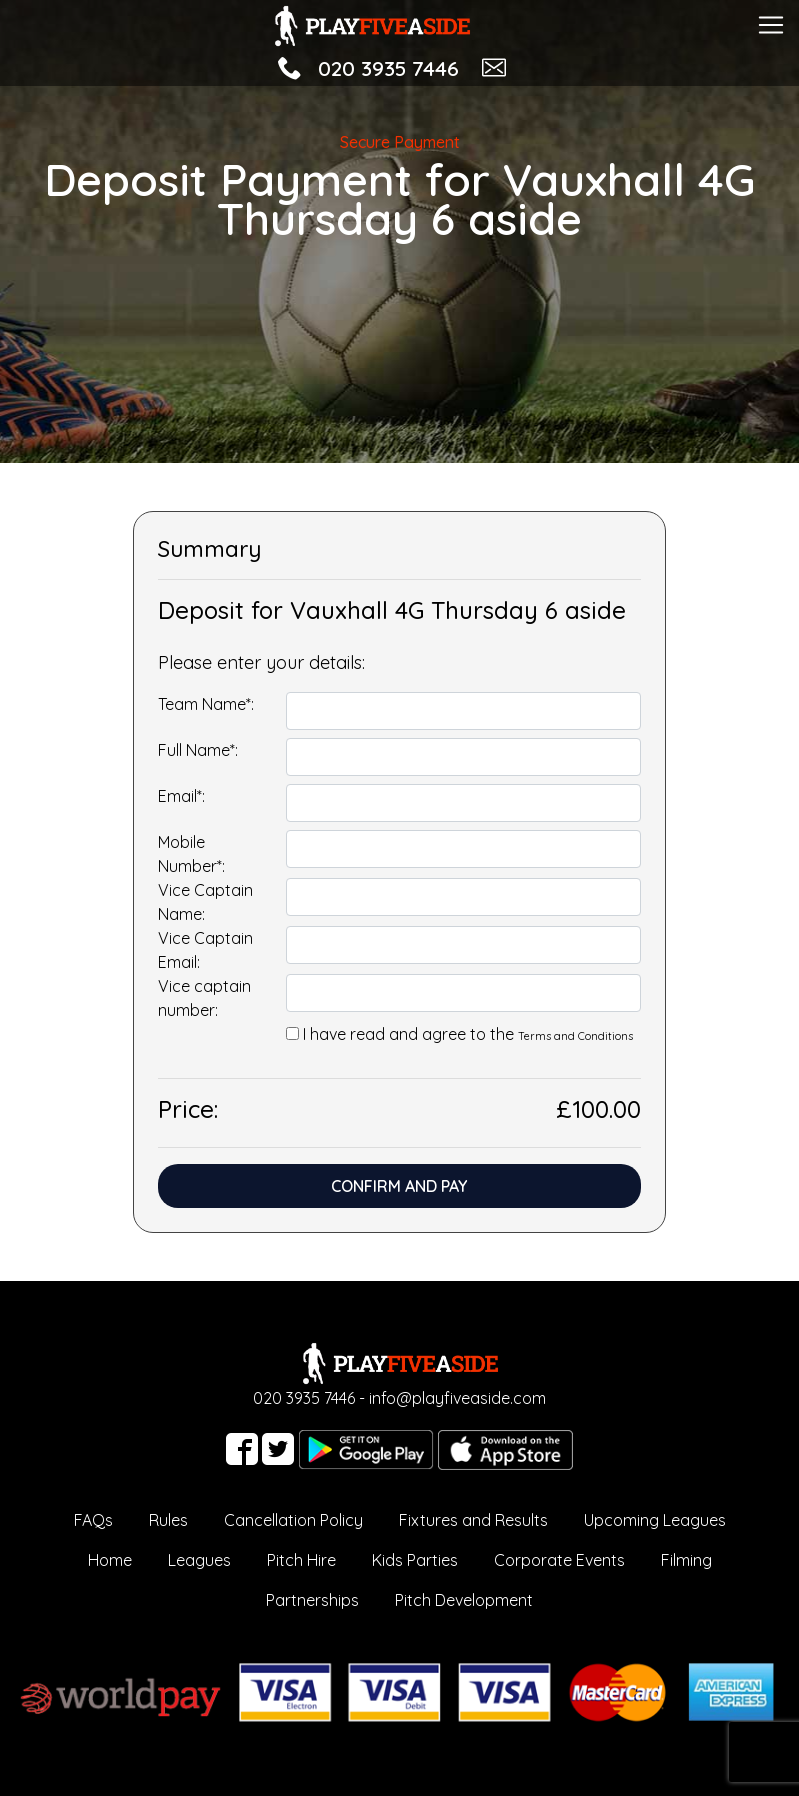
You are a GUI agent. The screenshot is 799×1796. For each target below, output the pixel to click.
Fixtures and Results (473, 1520)
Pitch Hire (301, 1560)
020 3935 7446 (388, 68)
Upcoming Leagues (655, 1520)
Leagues (199, 1560)
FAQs (93, 1520)
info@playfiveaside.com (457, 1398)
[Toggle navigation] (771, 22)
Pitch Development (464, 1600)
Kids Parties (415, 1560)
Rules (168, 1520)
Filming (686, 1560)
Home (110, 1560)
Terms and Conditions (575, 1036)
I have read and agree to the (468, 1034)
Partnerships (312, 1600)
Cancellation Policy (293, 1520)
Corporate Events (559, 1560)
